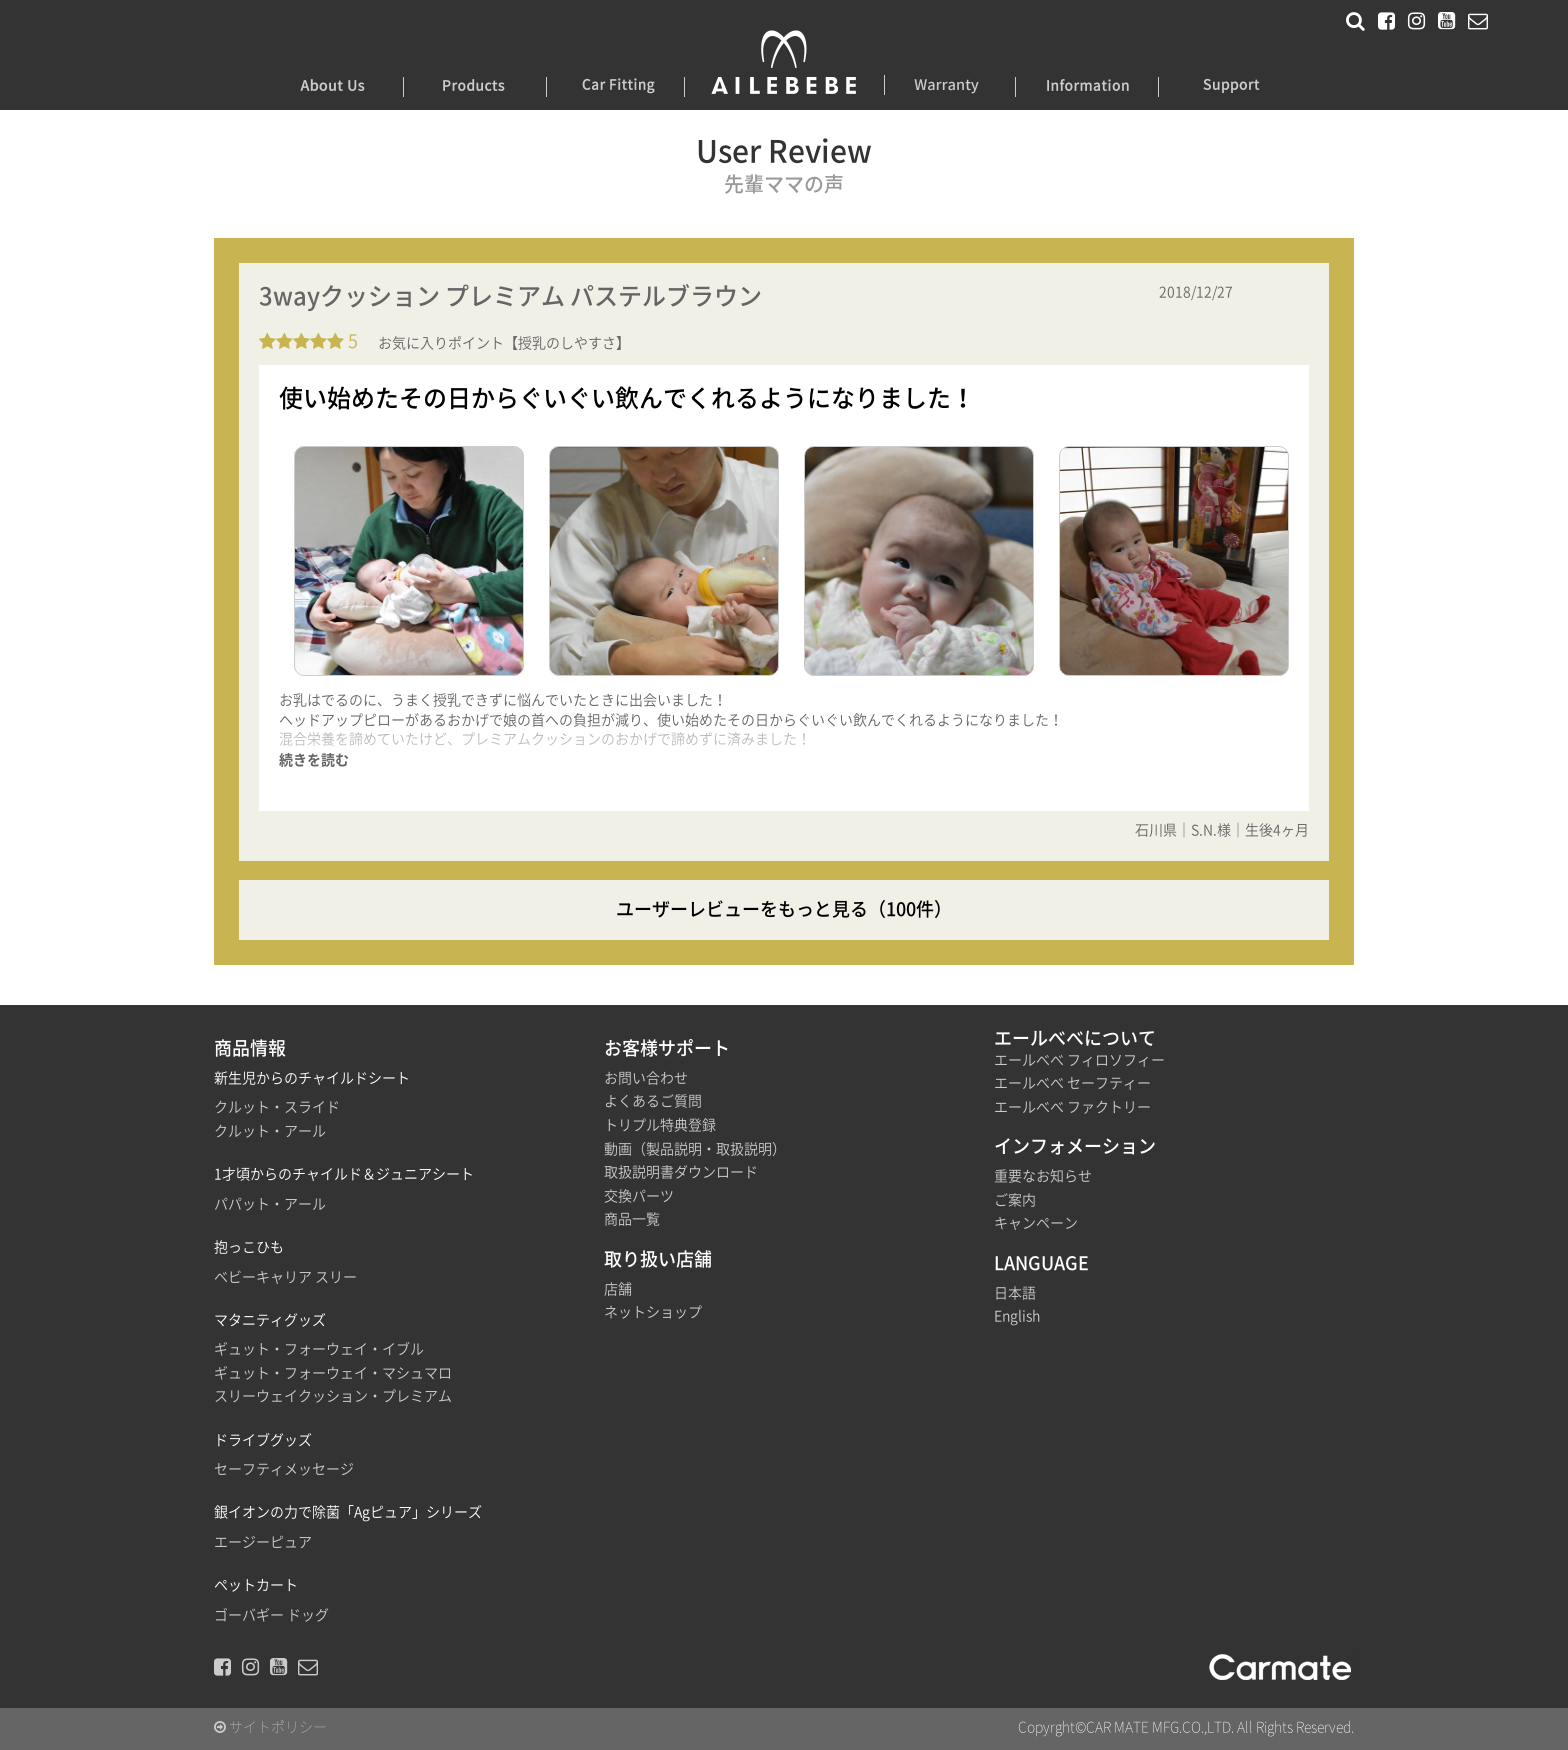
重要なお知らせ (1043, 1176)
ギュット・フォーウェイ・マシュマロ (333, 1373)
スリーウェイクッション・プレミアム (333, 1396)
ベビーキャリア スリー (285, 1277)
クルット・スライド (277, 1107)
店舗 (618, 1289)
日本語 (1015, 1293)
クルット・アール (270, 1131)
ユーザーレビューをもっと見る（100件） (784, 909)
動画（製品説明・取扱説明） (695, 1149)
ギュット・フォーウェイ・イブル (319, 1349)
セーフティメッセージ (284, 1469)
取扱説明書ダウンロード (681, 1172)
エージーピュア (263, 1542)
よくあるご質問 (653, 1101)
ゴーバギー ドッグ (271, 1615)
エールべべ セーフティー (1072, 1083)
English (1017, 1316)
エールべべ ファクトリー (1072, 1107)
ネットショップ (653, 1312)
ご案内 (1015, 1200)
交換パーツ (639, 1196)
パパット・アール (270, 1204)
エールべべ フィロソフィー (1079, 1060)
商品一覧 (632, 1219)
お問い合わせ (646, 1078)
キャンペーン (1036, 1223)
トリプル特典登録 (660, 1125)
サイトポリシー (270, 1727)
